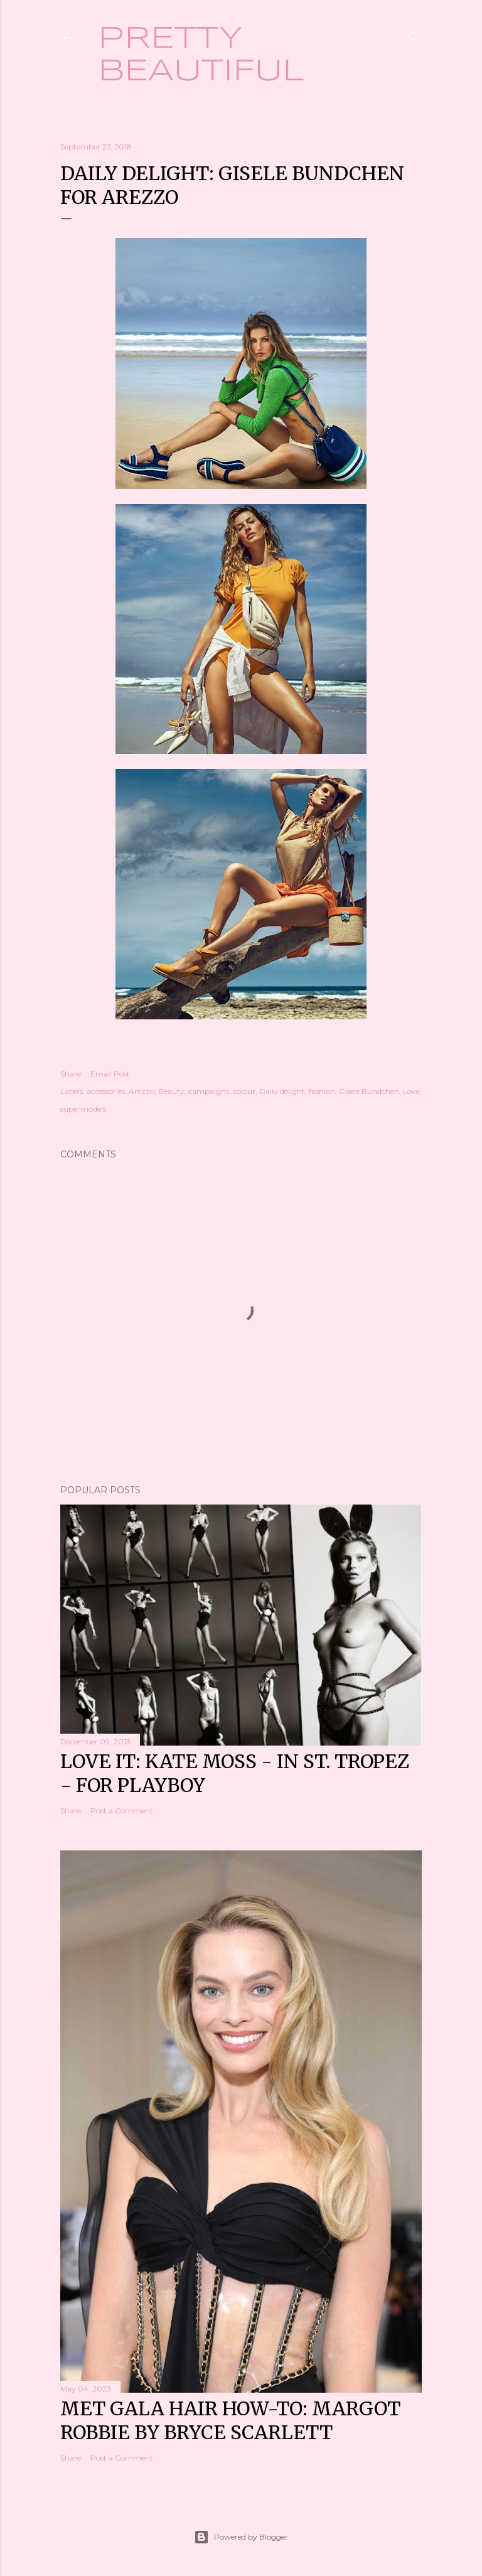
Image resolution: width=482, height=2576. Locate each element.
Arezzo (141, 1091)
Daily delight (282, 1091)
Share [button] (70, 1073)
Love (411, 1091)
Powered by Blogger (241, 2537)
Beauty (171, 1091)
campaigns (208, 1091)
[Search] (414, 35)
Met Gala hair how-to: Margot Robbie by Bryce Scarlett (230, 2420)
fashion (322, 1091)
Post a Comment (121, 1810)
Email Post (110, 1073)
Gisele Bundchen (369, 1091)
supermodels (83, 1109)
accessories (106, 1091)
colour (244, 1091)
